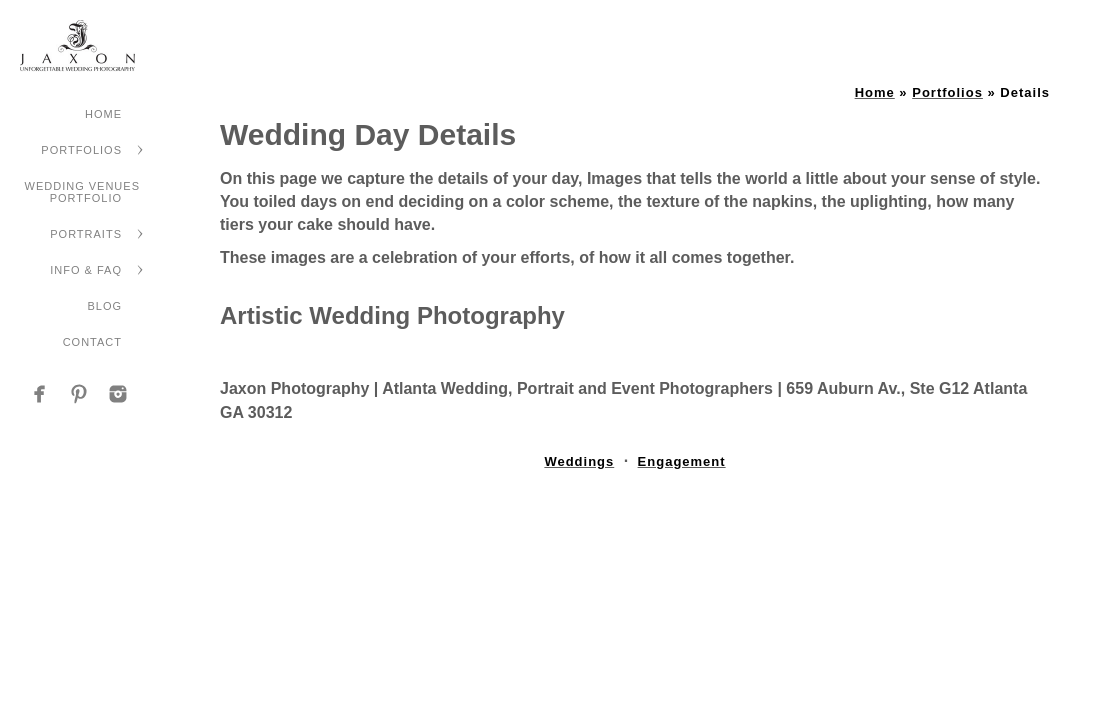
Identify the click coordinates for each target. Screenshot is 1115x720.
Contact (92, 342)
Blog (104, 306)
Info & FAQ (86, 270)
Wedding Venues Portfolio (82, 192)
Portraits (86, 234)
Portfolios (81, 150)
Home (103, 114)
